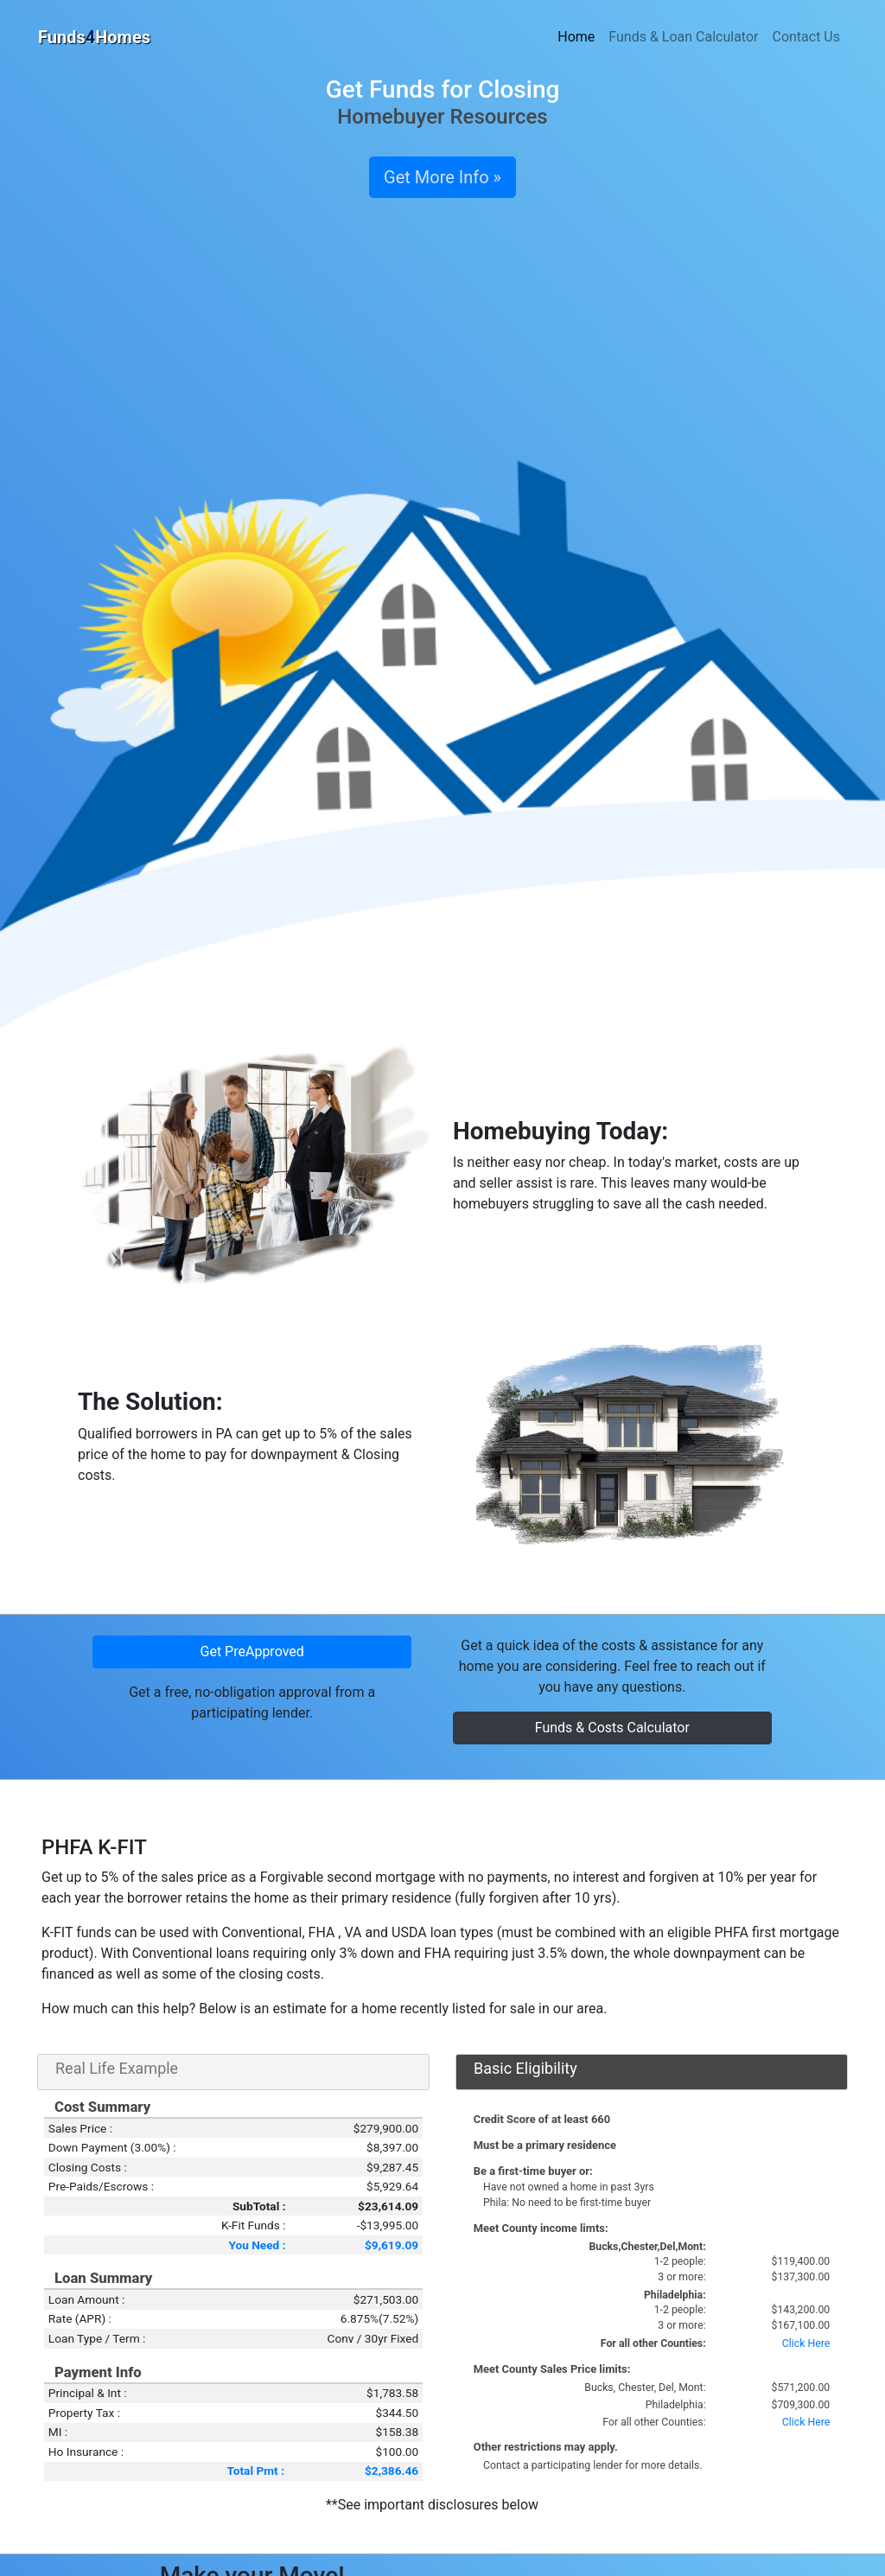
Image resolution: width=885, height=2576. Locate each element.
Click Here (806, 2343)
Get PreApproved (252, 1651)
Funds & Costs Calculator (612, 1727)
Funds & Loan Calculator (683, 37)
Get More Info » (442, 177)
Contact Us (806, 37)
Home (576, 37)
